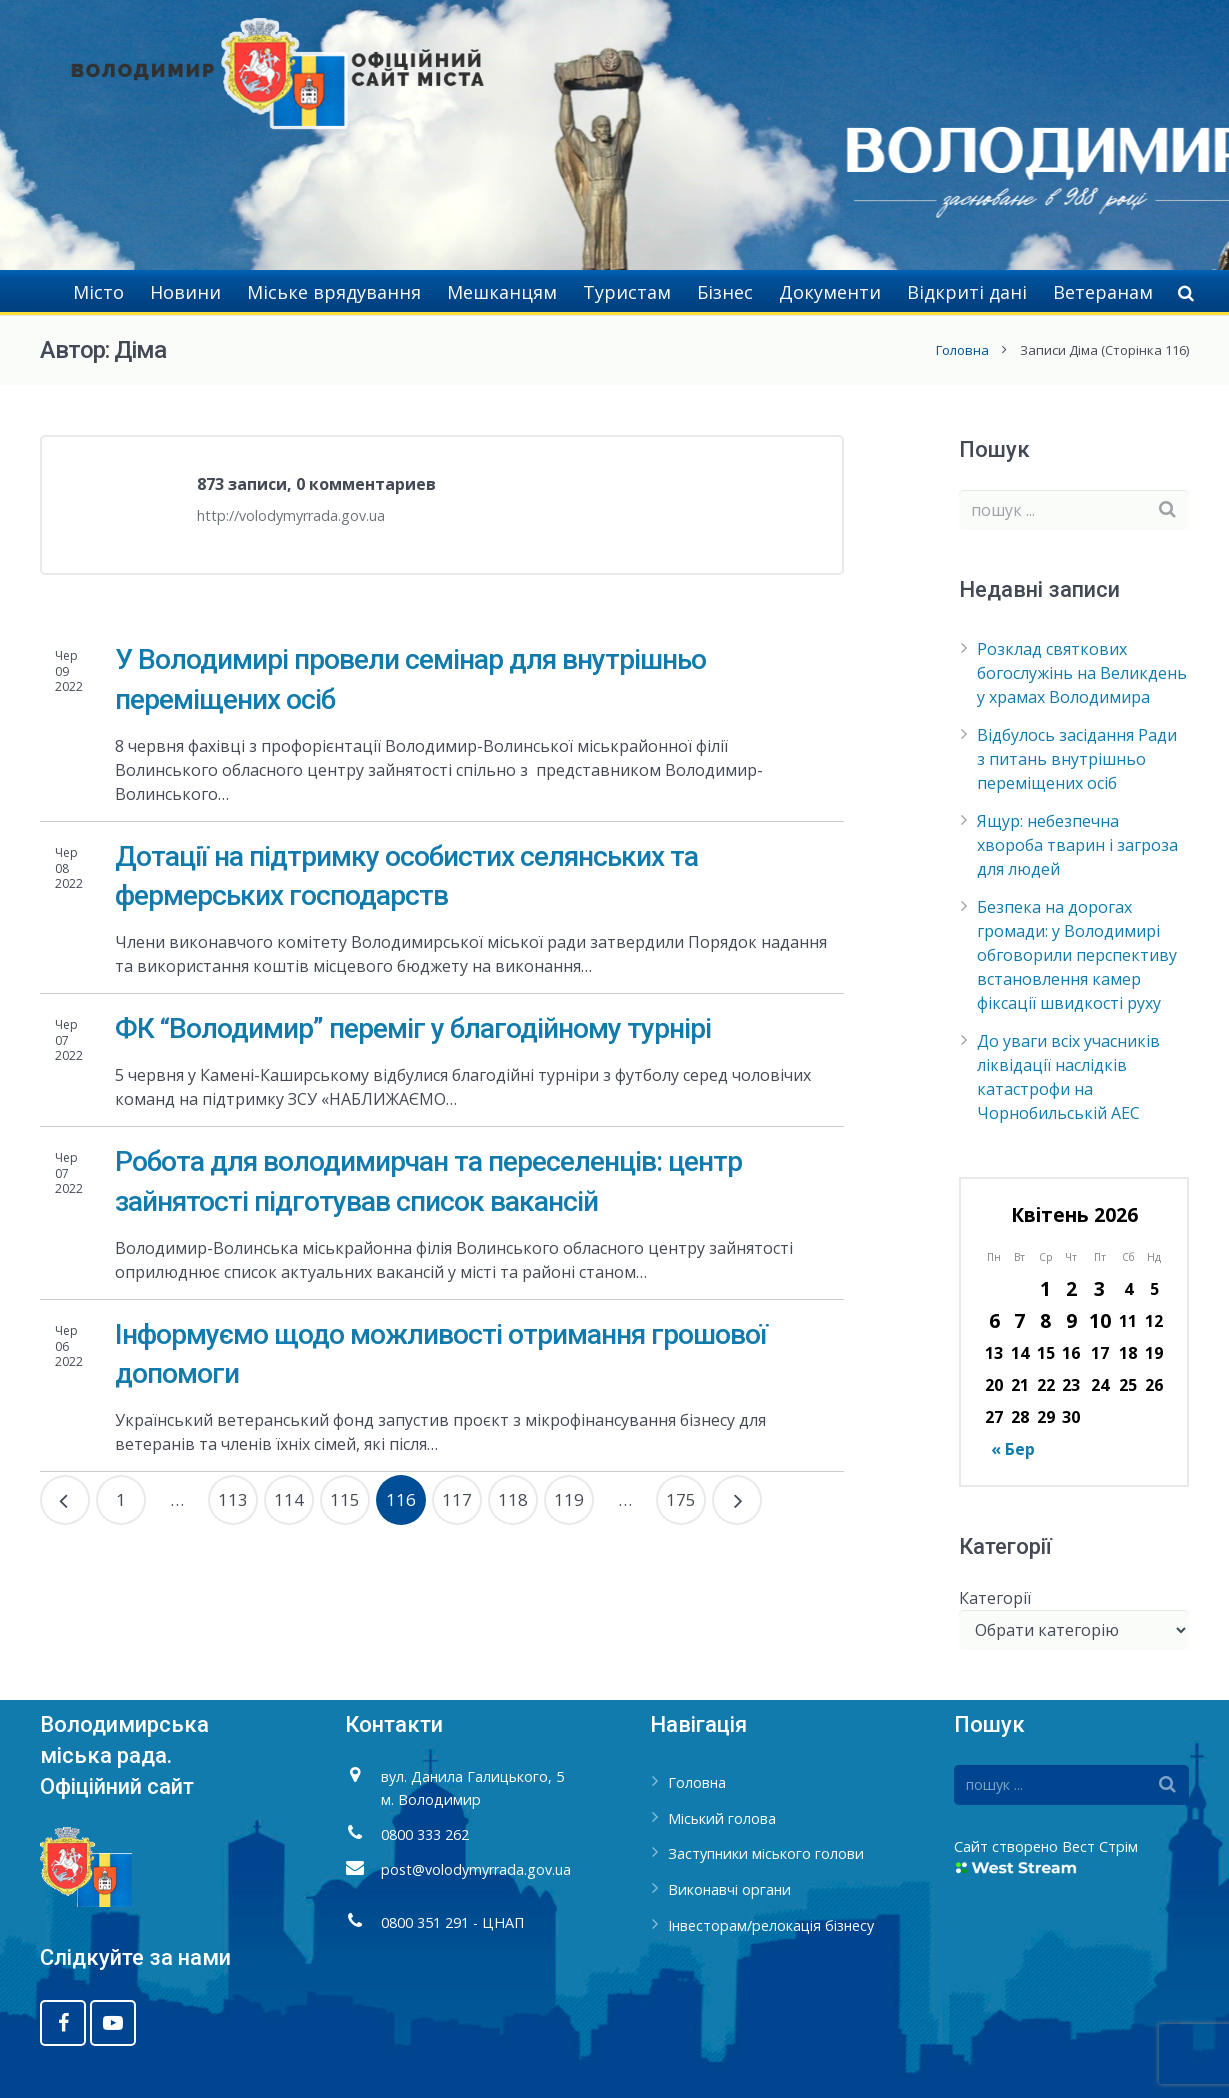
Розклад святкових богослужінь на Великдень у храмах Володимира (1082, 673)
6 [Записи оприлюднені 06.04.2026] (994, 1320)
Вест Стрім (1100, 1846)
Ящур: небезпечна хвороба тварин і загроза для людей (1077, 845)
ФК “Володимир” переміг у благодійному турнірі (413, 1028)
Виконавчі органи (729, 1889)
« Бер (1013, 1449)
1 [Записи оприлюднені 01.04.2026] (1045, 1288)
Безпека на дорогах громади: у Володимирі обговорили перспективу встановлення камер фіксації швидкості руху (1077, 955)
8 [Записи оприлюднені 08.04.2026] (1045, 1320)
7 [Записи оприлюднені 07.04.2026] (1019, 1320)
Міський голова (722, 1818)
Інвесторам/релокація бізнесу (771, 1925)
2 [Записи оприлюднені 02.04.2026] (1071, 1288)
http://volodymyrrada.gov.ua (291, 515)
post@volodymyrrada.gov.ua (476, 1869)
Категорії (995, 1598)
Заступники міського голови (766, 1853)
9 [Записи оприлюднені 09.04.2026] (1071, 1320)
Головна (962, 350)
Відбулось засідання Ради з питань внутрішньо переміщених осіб (1077, 759)
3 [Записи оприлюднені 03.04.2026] (1099, 1288)
